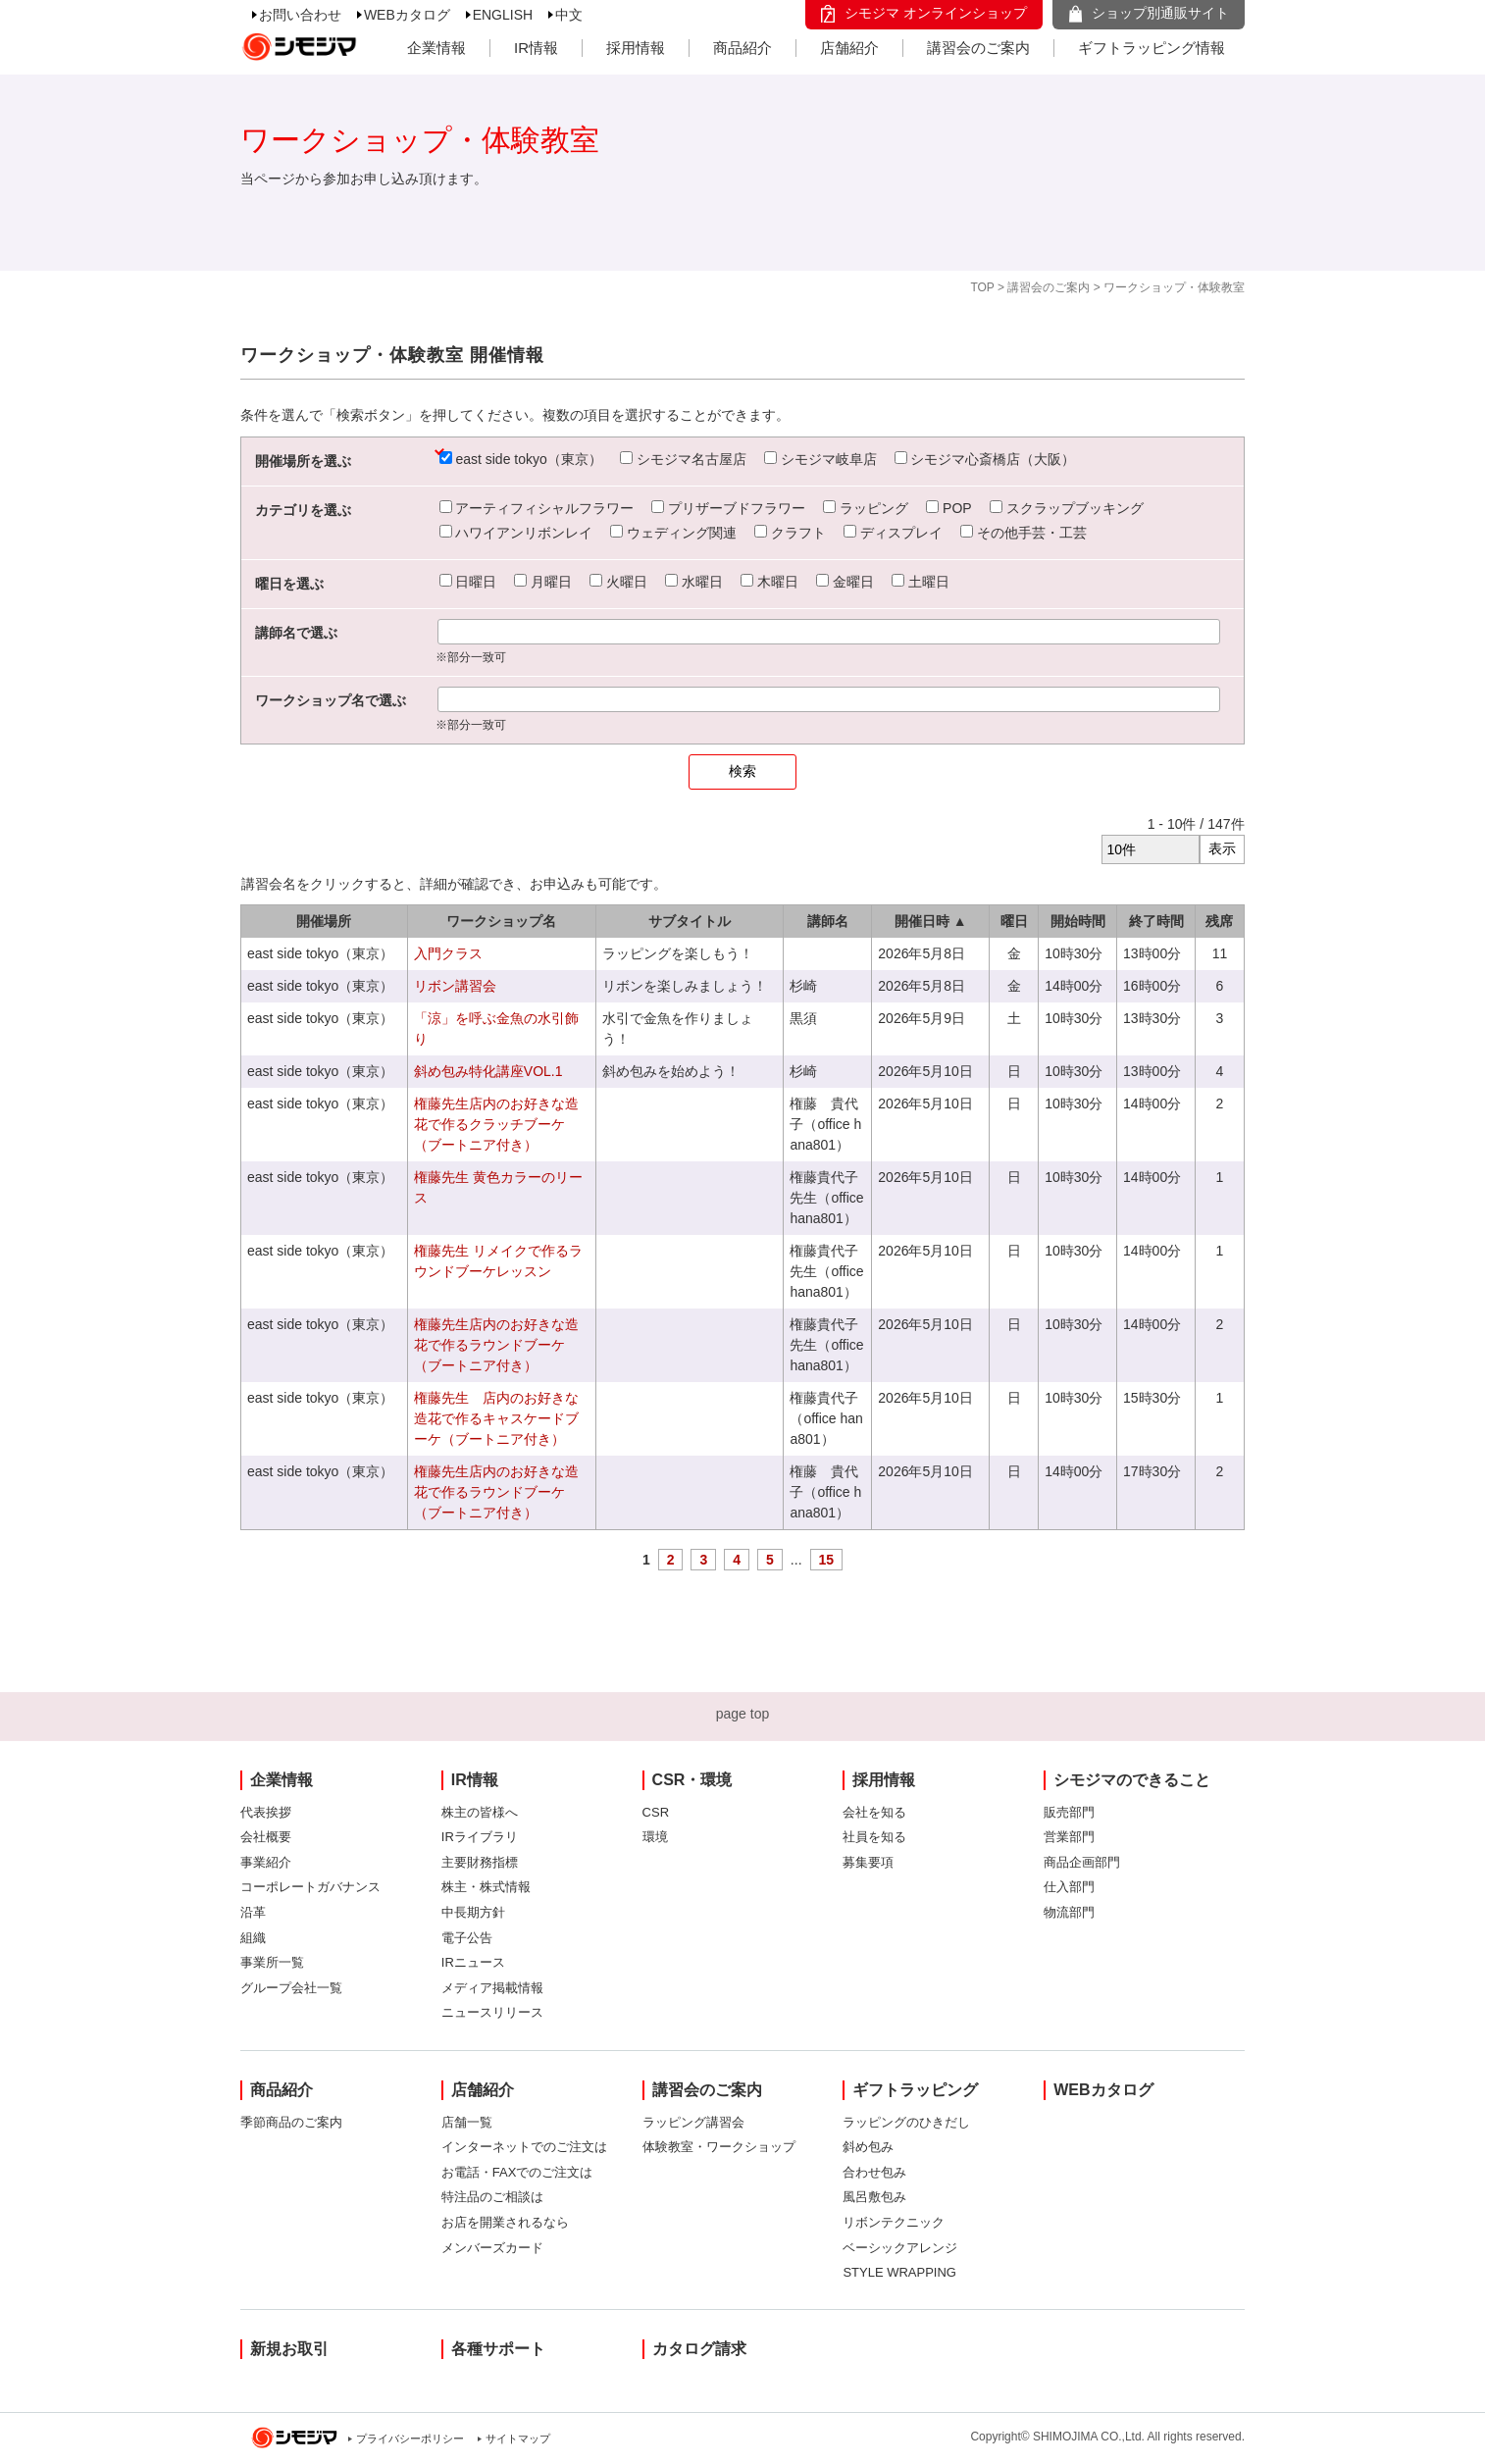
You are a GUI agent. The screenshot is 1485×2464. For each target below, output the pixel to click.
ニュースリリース (492, 2012)
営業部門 (1069, 1836)
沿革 (253, 1912)
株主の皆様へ (479, 1812)
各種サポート (498, 2348)
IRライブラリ (479, 1836)
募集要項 (868, 1862)
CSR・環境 (692, 1779)
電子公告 (466, 1937)
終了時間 (1156, 921)
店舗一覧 (466, 2122)
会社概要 (265, 1836)
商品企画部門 (1082, 1862)
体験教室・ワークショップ (718, 2146)
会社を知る (874, 1812)
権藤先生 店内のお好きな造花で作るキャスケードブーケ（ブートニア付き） (496, 1418)
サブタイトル (689, 921)
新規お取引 (289, 2348)
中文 (569, 15)
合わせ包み (874, 2172)
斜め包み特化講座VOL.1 (488, 1071)
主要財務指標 (479, 1862)
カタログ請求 (699, 2348)
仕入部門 (1069, 1886)
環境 (655, 1836)
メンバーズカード (492, 2247)
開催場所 (323, 921)
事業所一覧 (272, 1962)
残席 (1219, 921)
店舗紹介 (849, 47)
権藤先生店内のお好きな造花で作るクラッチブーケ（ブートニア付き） (496, 1124)
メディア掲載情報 (492, 1987)
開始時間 (1077, 921)
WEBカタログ (407, 15)
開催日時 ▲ (931, 921)
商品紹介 (742, 47)
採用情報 (635, 47)
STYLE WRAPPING (899, 2272)
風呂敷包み (874, 2196)
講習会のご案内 (978, 47)
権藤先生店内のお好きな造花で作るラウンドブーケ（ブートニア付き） (496, 1344)
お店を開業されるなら (505, 2222)
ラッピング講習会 (693, 2122)
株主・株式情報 (486, 1886)
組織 (253, 1937)
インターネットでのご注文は (524, 2146)
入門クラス (448, 953)
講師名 (827, 921)
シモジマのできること (1131, 1779)
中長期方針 (473, 1912)
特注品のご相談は (492, 2196)
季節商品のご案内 (291, 2122)
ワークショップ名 (501, 921)
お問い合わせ (300, 15)
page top (743, 1713)
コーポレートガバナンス (310, 1886)
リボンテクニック (894, 2222)
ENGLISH (503, 15)
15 (827, 1559)
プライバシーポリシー (410, 2438)
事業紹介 (265, 1862)
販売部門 (1069, 1812)
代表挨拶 (265, 1812)
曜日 (1014, 921)
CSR (655, 1812)
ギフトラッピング (915, 2089)
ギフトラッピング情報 (1151, 47)
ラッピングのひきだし (906, 2122)
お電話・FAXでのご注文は (517, 2172)
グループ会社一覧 (291, 1987)
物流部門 (1069, 1912)
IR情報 (536, 47)
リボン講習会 (455, 986)
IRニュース (473, 1962)
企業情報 (436, 47)
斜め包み (868, 2146)
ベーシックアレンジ (900, 2247)
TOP (982, 287)
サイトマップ (518, 2438)
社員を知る (874, 1836)
